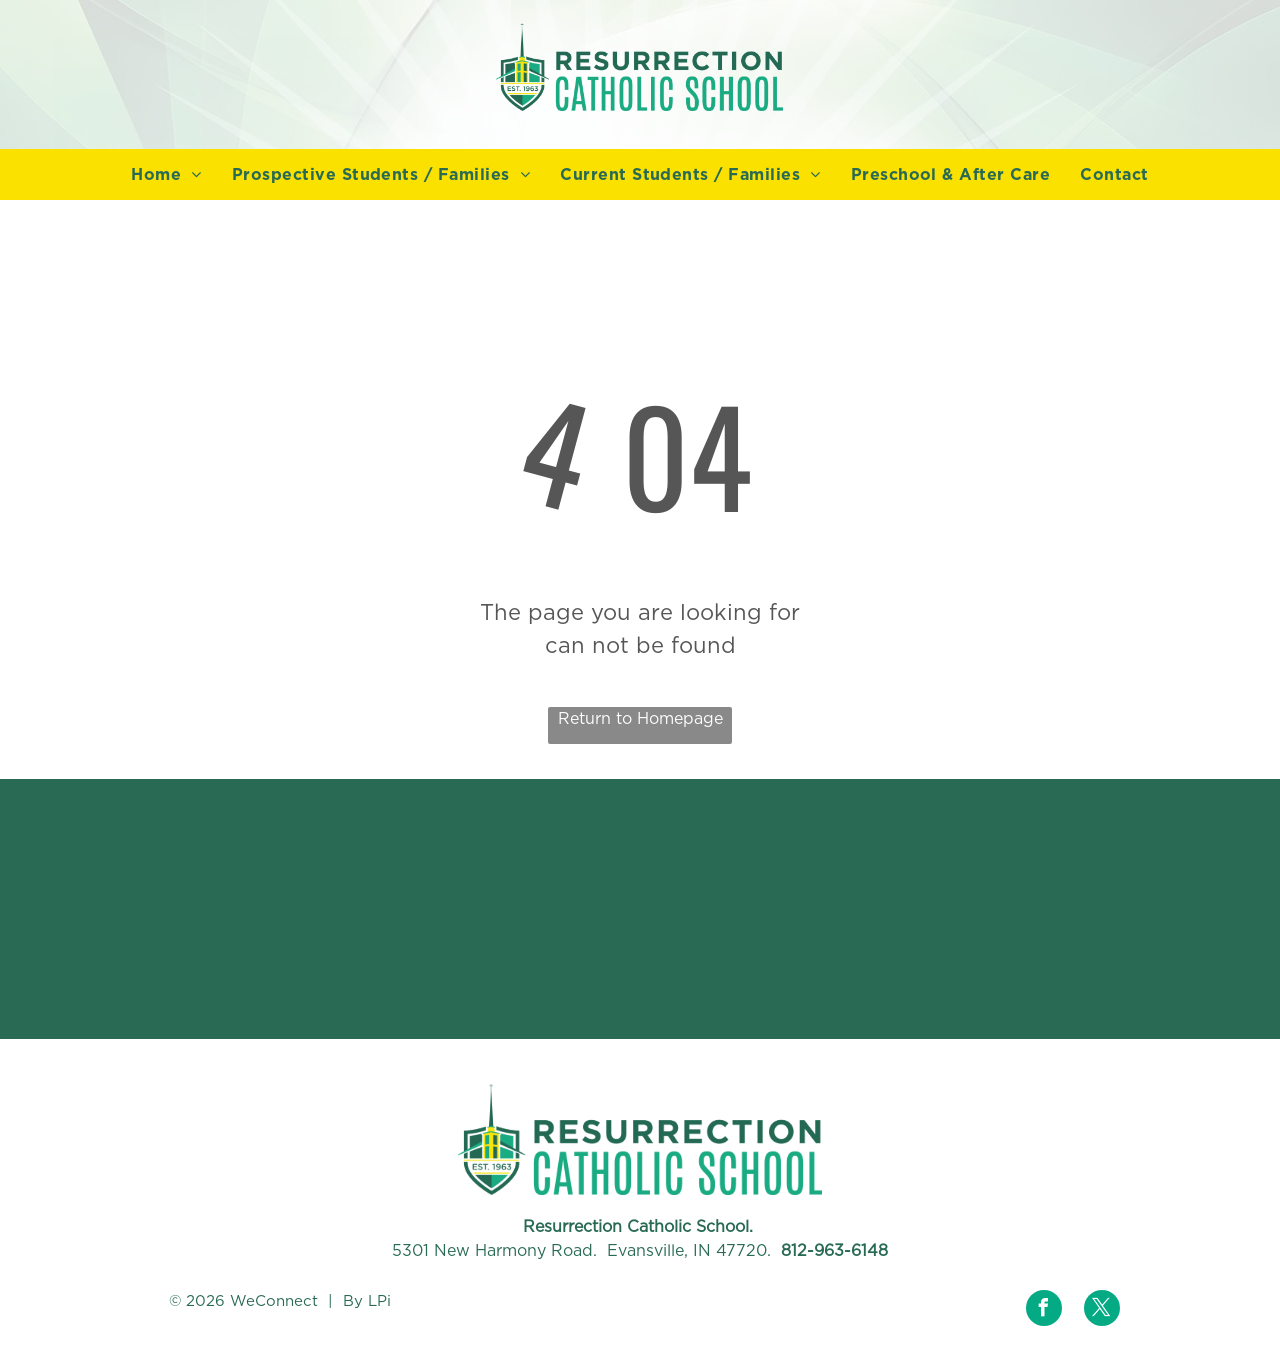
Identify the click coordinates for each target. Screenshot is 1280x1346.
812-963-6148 (834, 1250)
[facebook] (1044, 1310)
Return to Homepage (640, 718)
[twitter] (1102, 1310)
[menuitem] (166, 175)
